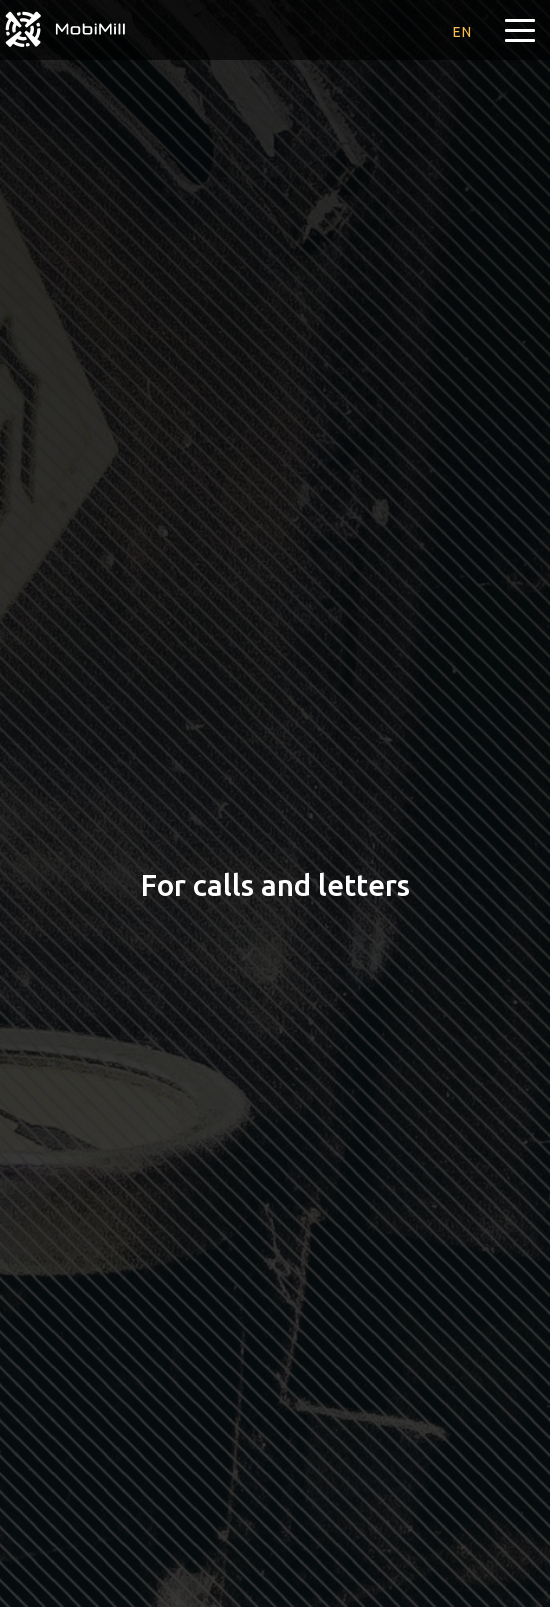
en (462, 32)
